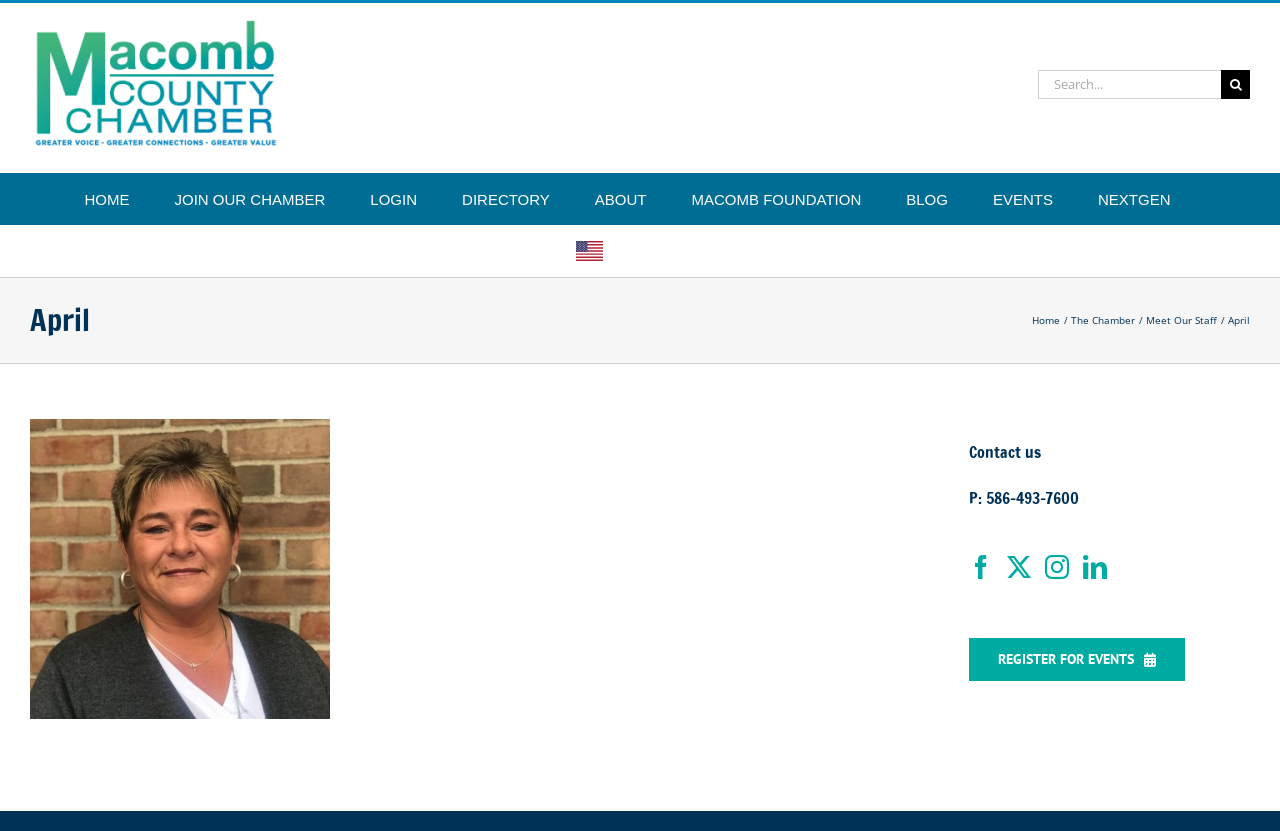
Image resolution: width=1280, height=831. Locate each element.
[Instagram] (1057, 567)
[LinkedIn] (1095, 567)
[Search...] (1129, 84)
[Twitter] (1019, 567)
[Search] (1235, 84)
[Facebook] (981, 567)
